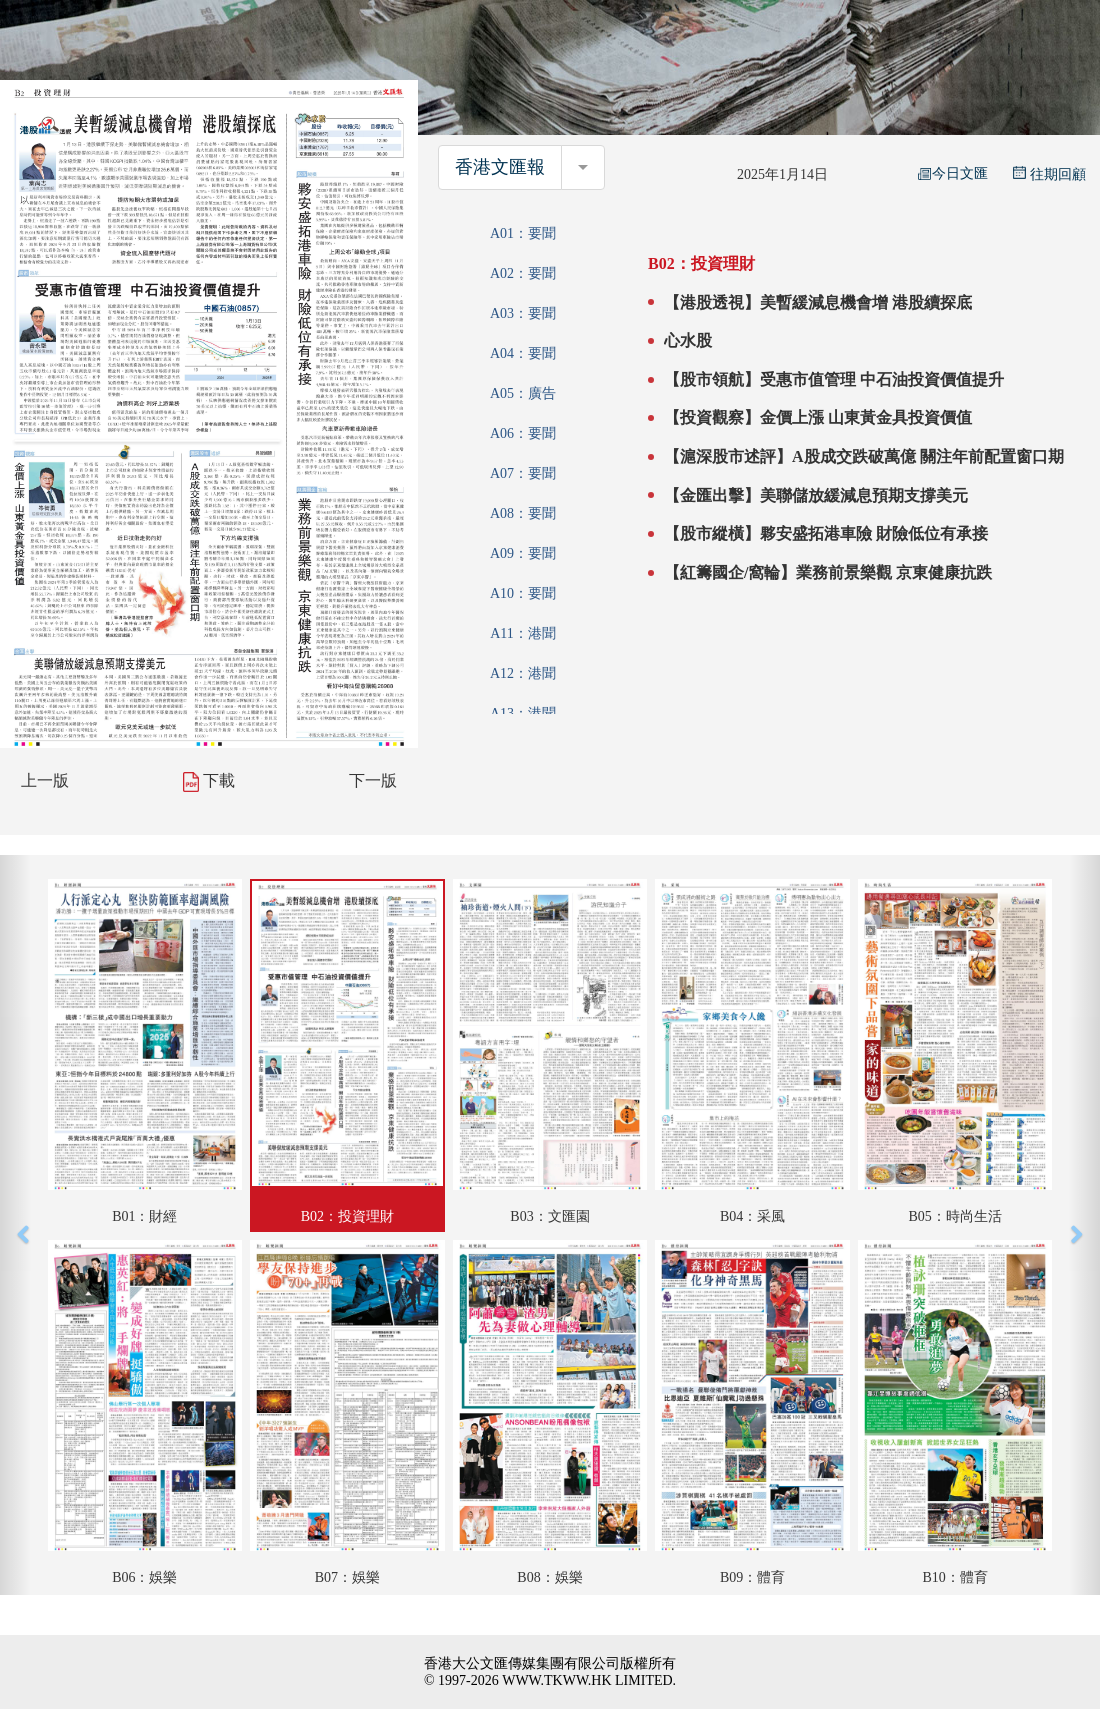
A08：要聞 (523, 513)
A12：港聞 (523, 673)
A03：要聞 (523, 313)
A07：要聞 (523, 473)
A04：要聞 (523, 353)
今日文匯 (953, 173)
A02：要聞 (523, 273)
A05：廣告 (523, 393)
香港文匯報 (500, 167)
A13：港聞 (523, 713)
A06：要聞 (523, 433)
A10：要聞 (523, 593)
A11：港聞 (523, 633)
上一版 (45, 780)
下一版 (373, 780)
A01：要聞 (523, 233)
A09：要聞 (523, 553)
